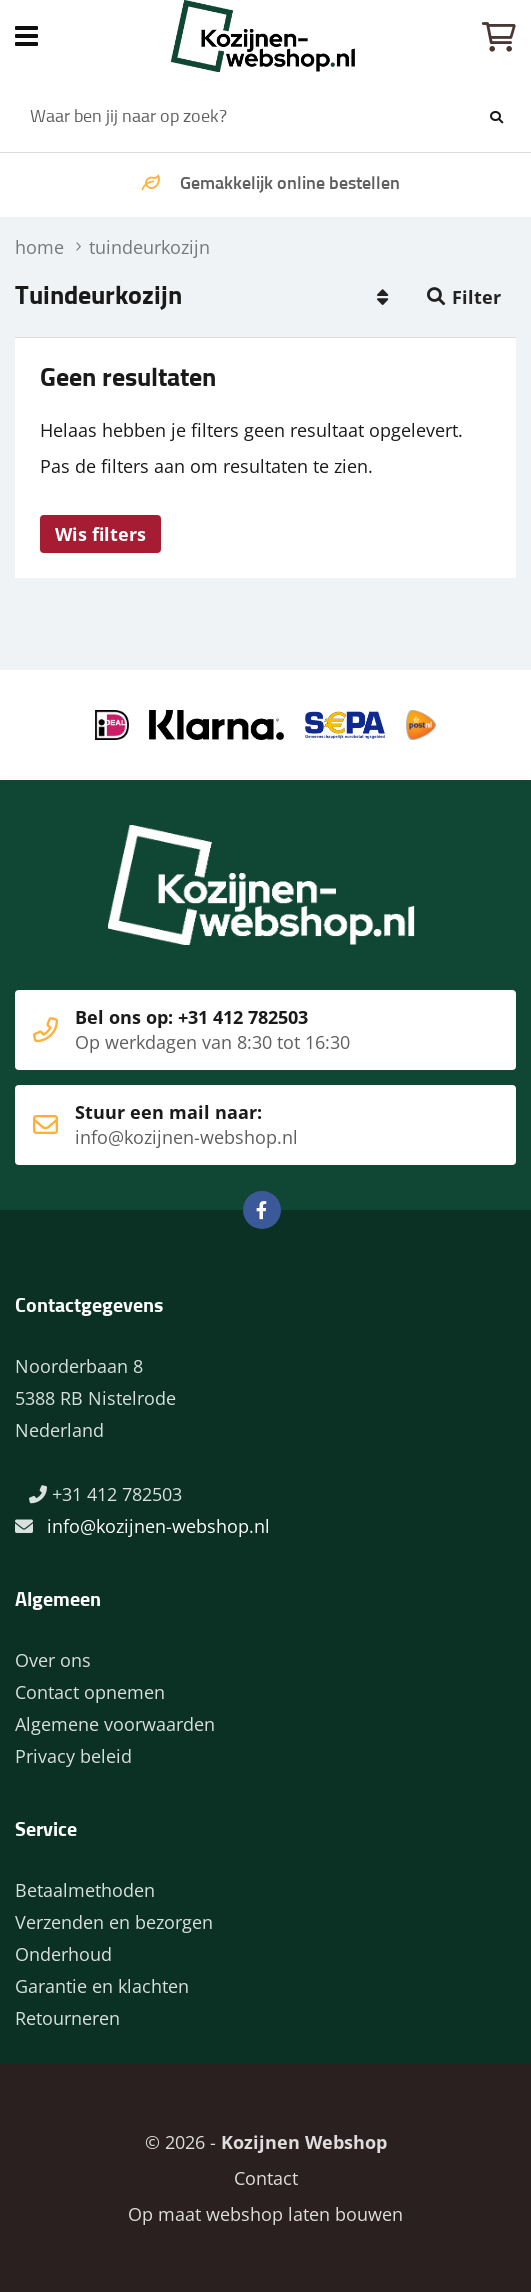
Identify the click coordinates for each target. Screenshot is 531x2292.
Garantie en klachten (102, 1986)
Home (266, 36)
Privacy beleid (73, 1756)
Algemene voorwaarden (115, 1724)
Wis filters (100, 534)
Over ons (53, 1660)
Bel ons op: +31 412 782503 (235, 1030)
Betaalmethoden (85, 1890)
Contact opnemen (90, 1692)
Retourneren (67, 2018)
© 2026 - (266, 2142)
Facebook (262, 1210)
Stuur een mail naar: (235, 1125)
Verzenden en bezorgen (114, 1922)
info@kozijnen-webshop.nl (158, 1526)
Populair (382, 297)
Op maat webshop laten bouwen (265, 2214)
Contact (266, 2178)
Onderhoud (63, 1954)
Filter (476, 297)
